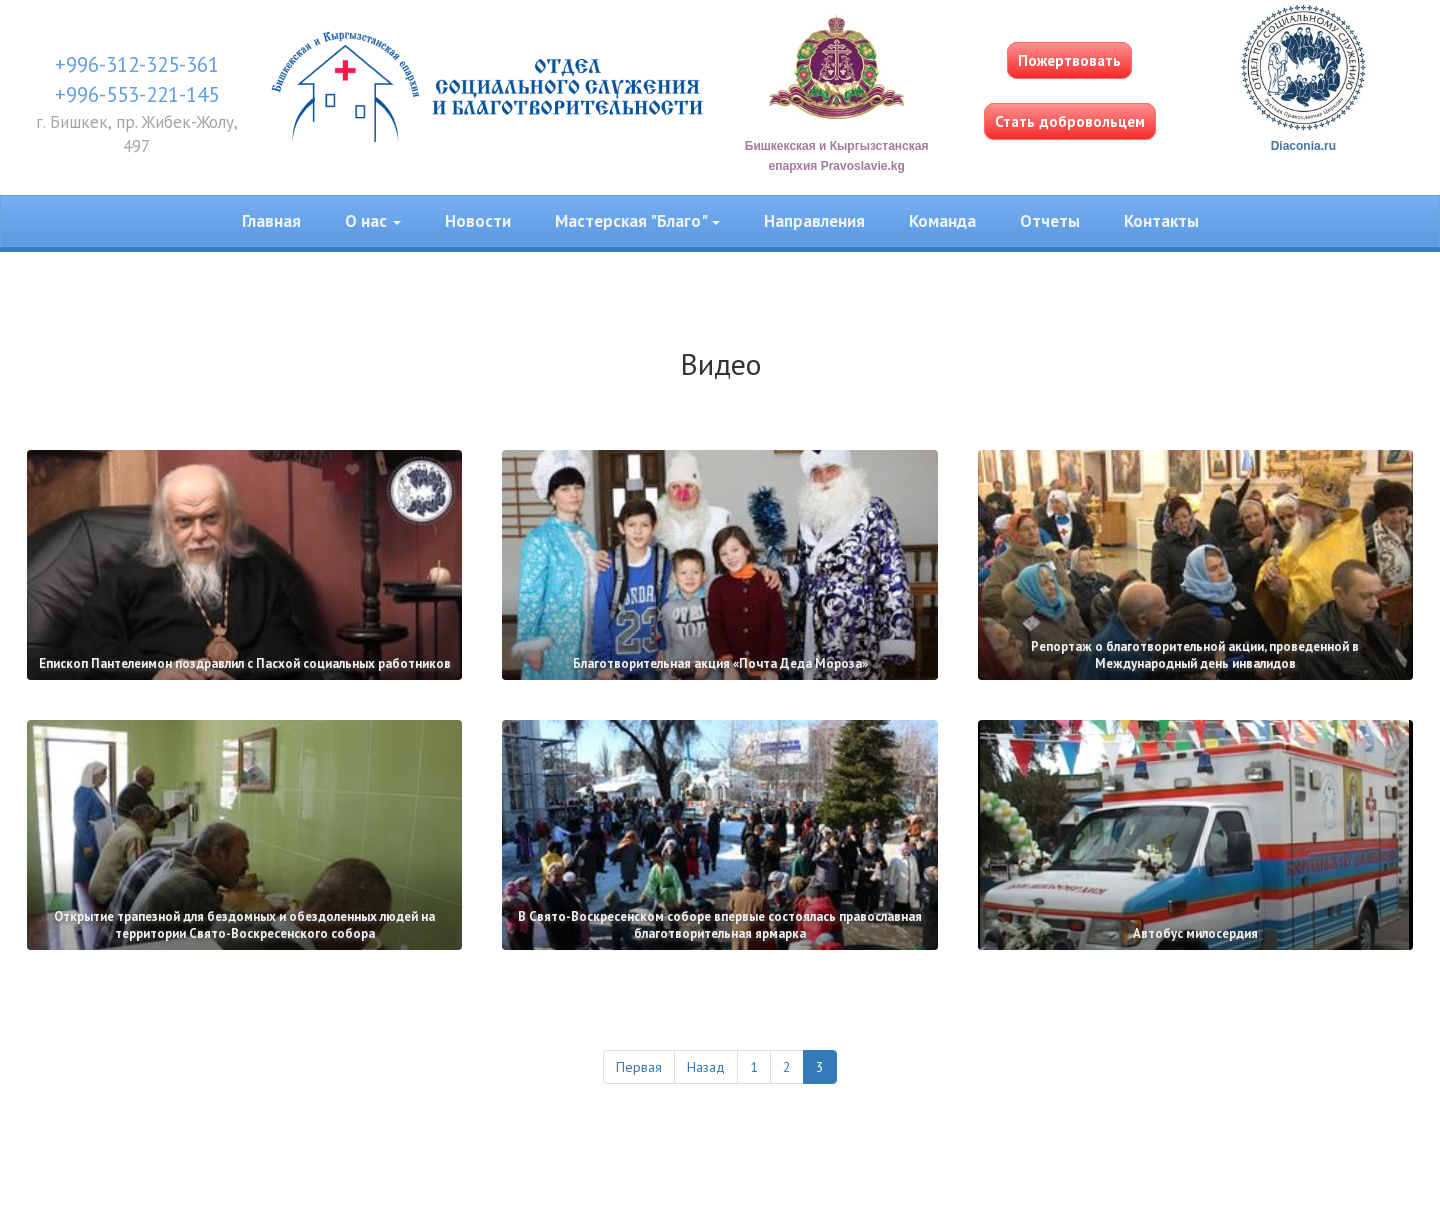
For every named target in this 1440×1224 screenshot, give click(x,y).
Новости (478, 221)
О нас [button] (373, 221)
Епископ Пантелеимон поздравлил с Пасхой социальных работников (245, 663)
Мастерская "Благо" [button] (637, 221)
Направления (814, 221)
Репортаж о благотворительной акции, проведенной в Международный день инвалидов (1195, 655)
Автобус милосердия (1195, 933)
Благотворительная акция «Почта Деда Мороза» (720, 663)
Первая (639, 1067)
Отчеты (1050, 221)
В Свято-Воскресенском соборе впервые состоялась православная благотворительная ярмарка (720, 925)
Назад (706, 1067)
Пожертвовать (1069, 60)
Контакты (1161, 221)
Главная (271, 221)
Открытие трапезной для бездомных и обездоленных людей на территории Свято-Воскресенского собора (244, 925)
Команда (942, 221)
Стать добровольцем (1070, 121)
